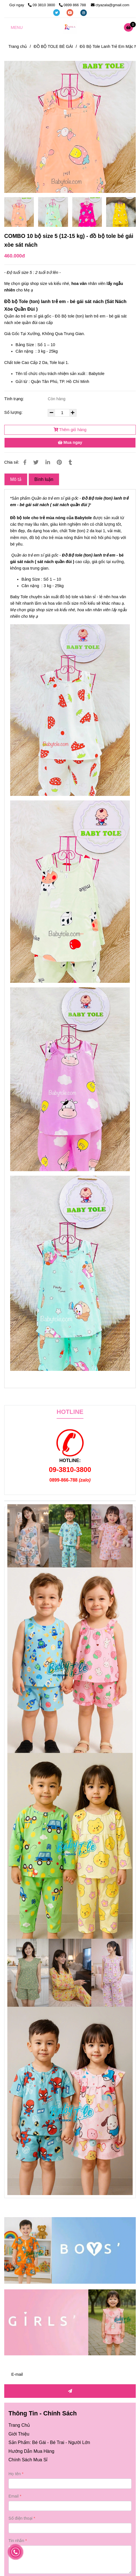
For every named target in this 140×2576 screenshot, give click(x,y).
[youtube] (70, 12)
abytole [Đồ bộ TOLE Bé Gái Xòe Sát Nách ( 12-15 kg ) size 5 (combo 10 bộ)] (85, 517)
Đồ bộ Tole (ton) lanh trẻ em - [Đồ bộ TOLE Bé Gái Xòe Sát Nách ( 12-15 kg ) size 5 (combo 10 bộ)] (37, 301)
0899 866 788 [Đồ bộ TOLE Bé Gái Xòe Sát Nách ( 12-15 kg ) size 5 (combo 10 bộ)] (73, 5)
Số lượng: (14, 412)
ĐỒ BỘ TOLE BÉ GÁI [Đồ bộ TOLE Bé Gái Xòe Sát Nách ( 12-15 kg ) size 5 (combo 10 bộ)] (53, 46)
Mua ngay (70, 442)
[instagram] (83, 12)
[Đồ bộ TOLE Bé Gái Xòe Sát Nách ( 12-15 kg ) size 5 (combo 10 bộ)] (130, 27)
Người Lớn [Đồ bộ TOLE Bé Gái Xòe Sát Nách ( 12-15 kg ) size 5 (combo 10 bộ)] (79, 2442)
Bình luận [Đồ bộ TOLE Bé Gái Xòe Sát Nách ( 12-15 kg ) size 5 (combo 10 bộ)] (43, 479)
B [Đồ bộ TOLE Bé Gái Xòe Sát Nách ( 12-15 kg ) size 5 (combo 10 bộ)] (76, 517)
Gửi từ (21, 381)
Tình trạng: (14, 399)
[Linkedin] (48, 462)
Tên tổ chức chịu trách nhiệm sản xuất (50, 373)
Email (13, 2496)
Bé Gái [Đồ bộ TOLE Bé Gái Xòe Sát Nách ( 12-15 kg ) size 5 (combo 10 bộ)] (39, 2442)
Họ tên (14, 2473)
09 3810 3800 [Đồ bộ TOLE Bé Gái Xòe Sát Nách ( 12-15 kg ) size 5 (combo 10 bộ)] (42, 5)
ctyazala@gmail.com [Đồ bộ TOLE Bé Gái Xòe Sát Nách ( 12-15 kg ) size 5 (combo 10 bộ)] (110, 5)
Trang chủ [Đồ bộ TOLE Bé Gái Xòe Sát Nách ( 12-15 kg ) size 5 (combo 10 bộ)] (17, 46)
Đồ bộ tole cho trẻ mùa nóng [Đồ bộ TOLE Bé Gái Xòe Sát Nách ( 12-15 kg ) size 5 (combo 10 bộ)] (37, 517)
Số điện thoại (20, 2518)
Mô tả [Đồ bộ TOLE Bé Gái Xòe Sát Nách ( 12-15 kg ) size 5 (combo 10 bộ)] (15, 479)
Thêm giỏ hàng (70, 429)
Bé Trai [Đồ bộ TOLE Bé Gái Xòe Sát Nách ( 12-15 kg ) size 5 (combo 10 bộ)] (57, 2442)
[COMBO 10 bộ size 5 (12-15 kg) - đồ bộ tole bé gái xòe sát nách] (70, 27)
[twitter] (57, 12)
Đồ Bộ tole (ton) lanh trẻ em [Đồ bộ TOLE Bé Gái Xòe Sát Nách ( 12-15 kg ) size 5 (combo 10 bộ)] (88, 555)
